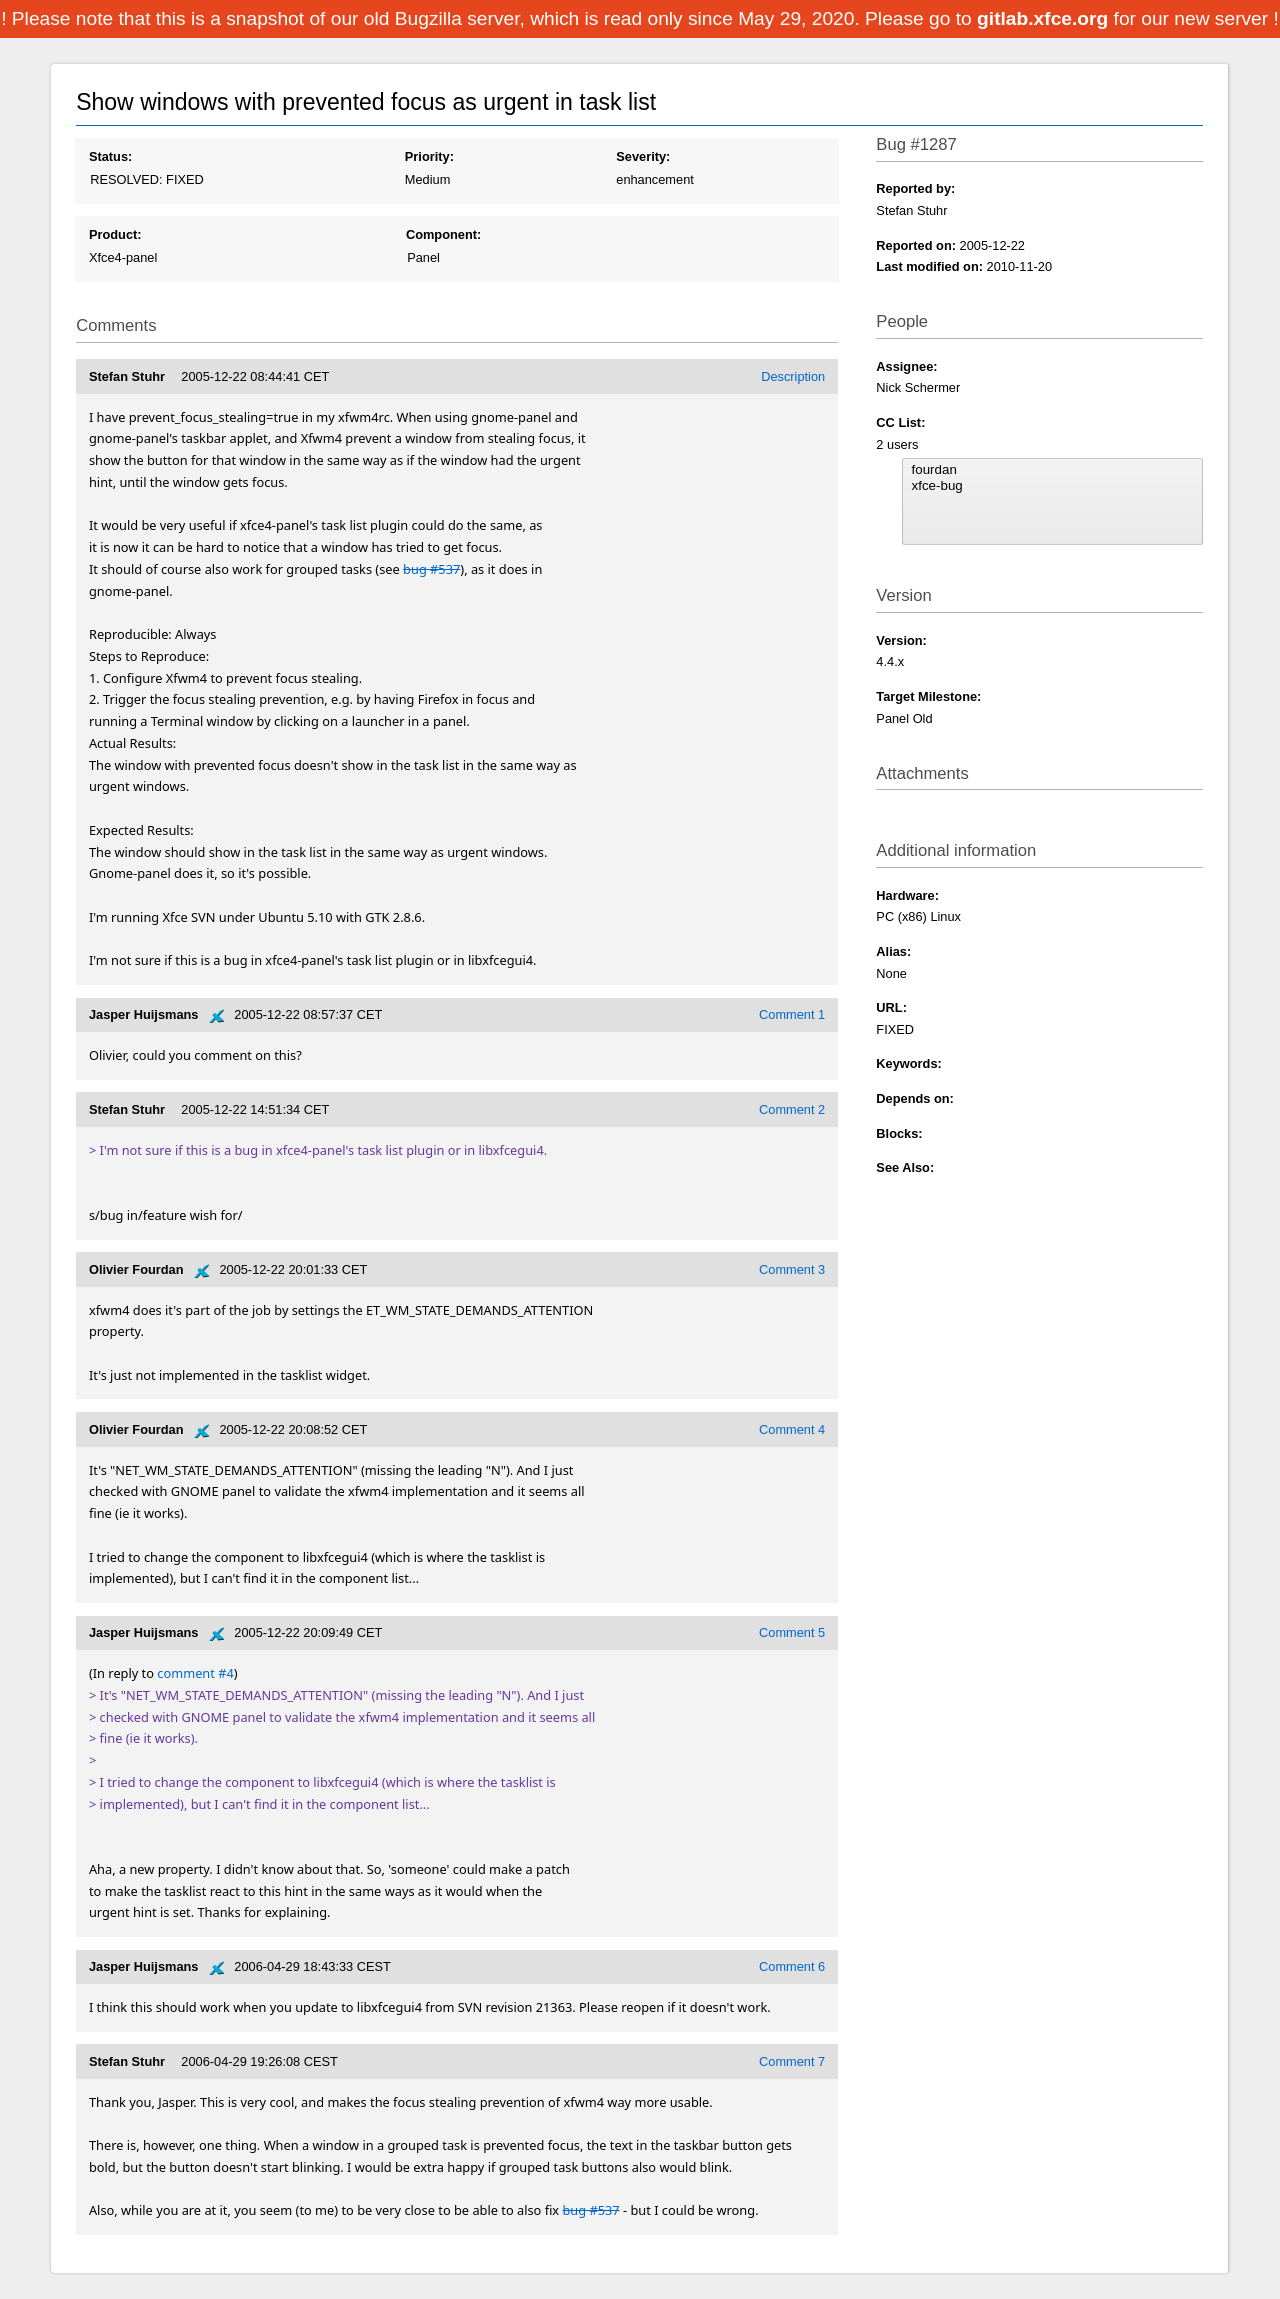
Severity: (643, 156)
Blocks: (899, 1133)
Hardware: (907, 895)
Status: (110, 156)
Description (793, 376)
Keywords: (908, 1063)
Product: (115, 234)
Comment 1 (792, 1014)
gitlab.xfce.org (1045, 18)
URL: (891, 1007)
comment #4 (195, 1673)
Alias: (893, 951)
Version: (901, 640)
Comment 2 (792, 1109)
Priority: (429, 156)
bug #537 (431, 569)
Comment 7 (792, 2061)
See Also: (905, 1167)
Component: (443, 234)
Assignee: (906, 366)
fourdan (1053, 470)
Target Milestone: (928, 696)
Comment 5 (792, 1632)
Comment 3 (792, 1269)
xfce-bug (1053, 486)
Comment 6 (792, 1966)
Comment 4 (792, 1429)
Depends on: (915, 1098)
